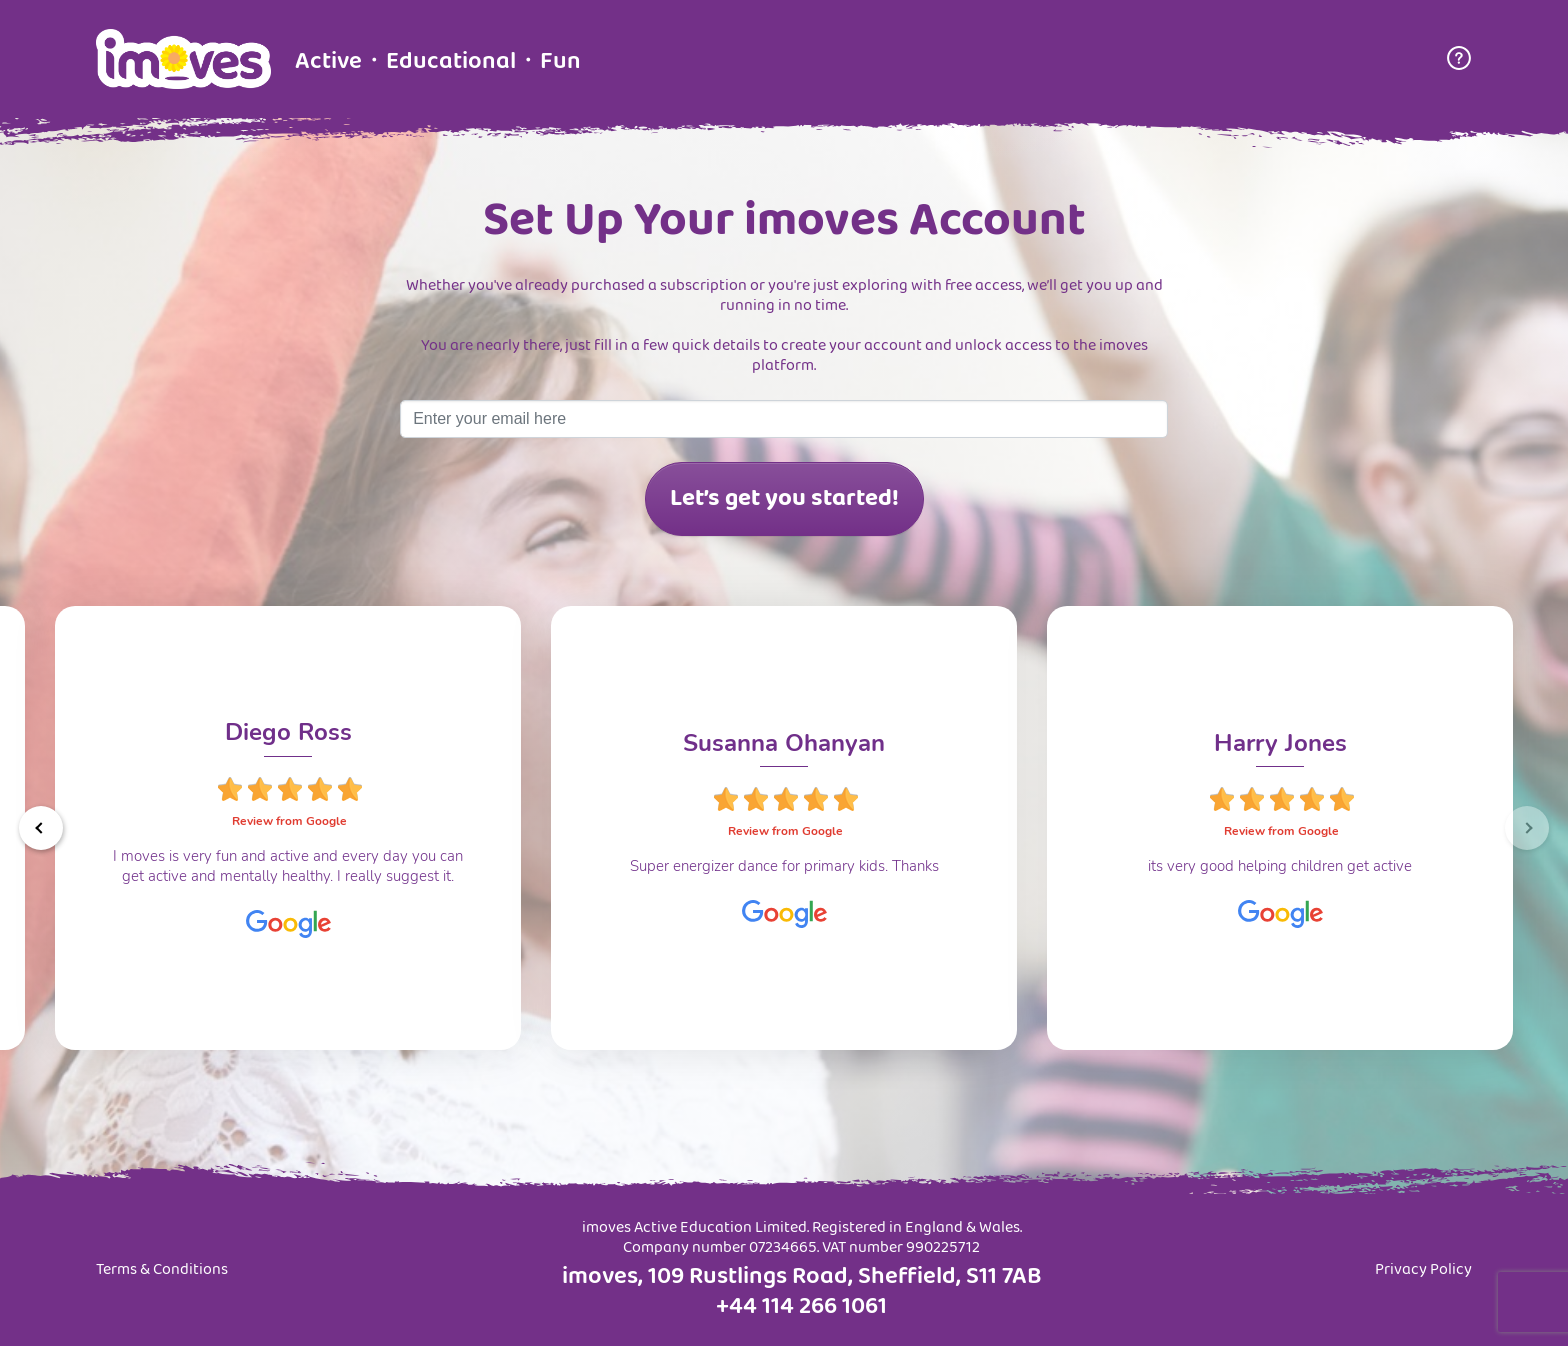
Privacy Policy (1423, 1270)
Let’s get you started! (784, 499)
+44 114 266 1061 (801, 1307)
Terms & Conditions (162, 1270)
